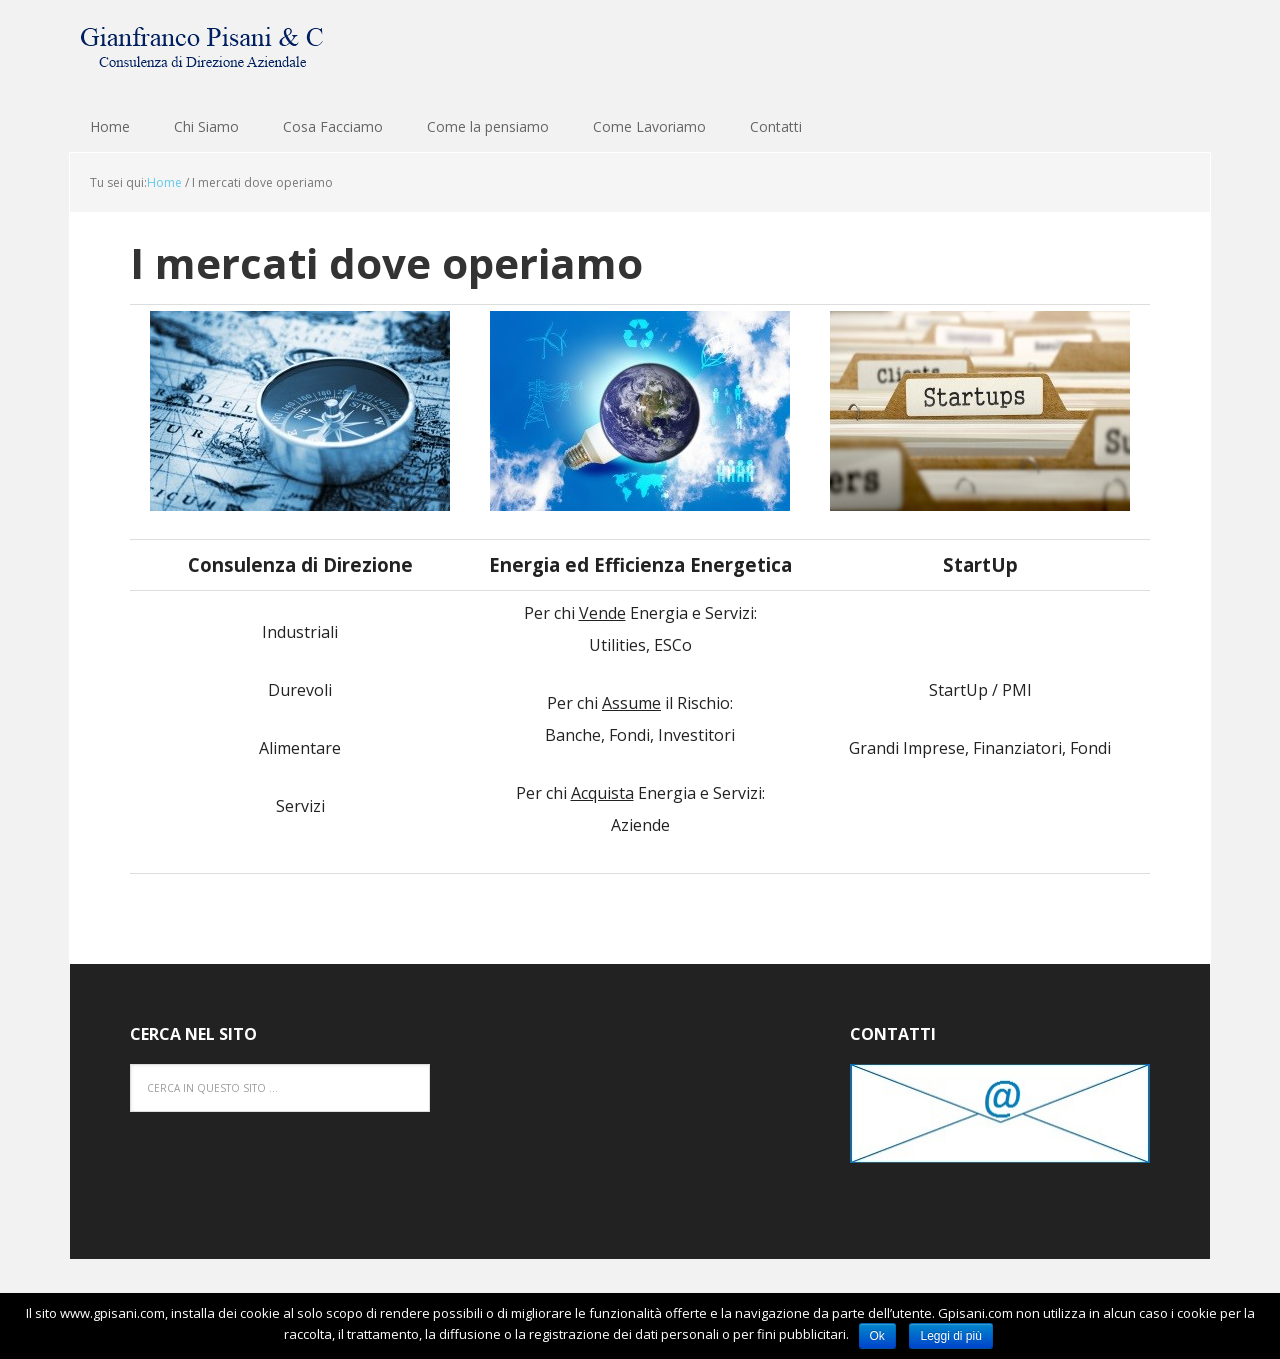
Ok (877, 1336)
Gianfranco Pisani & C (200, 50)
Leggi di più (950, 1336)
